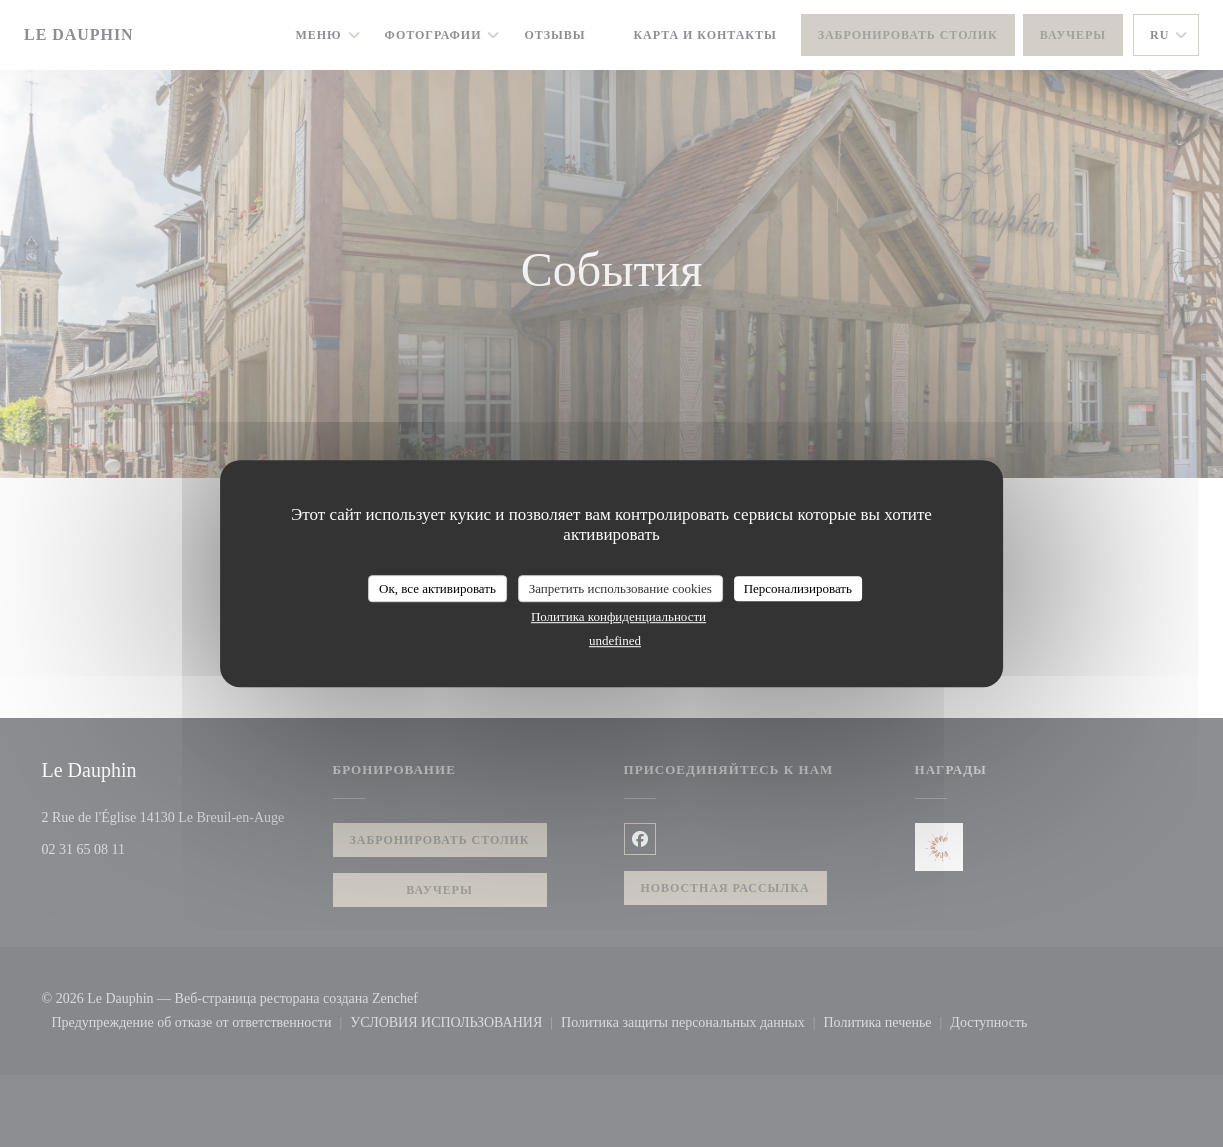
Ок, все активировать (437, 588)
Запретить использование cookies (620, 588)
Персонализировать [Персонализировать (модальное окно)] (798, 588)
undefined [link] (615, 640)
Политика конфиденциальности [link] (618, 616)
